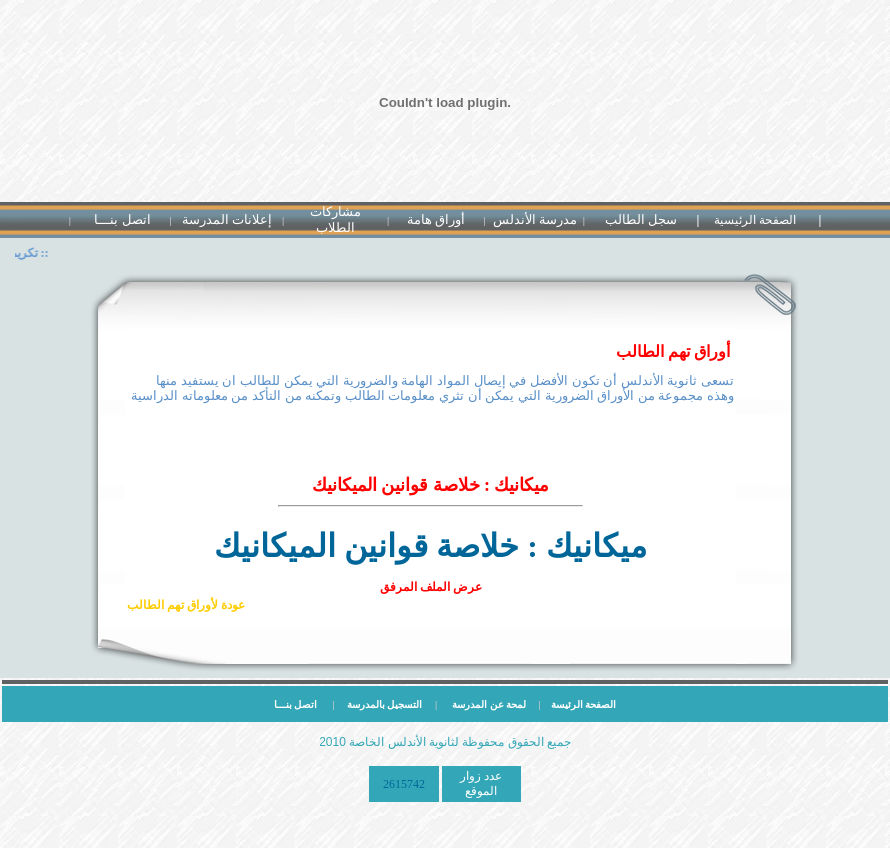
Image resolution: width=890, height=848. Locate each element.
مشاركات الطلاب (335, 219)
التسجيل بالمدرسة (385, 704)
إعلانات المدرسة (227, 219)
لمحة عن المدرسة (492, 704)
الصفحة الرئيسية (755, 220)
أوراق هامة (436, 219)
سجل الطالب (641, 219)
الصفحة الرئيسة (579, 704)
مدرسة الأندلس (535, 219)
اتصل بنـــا (122, 219)
